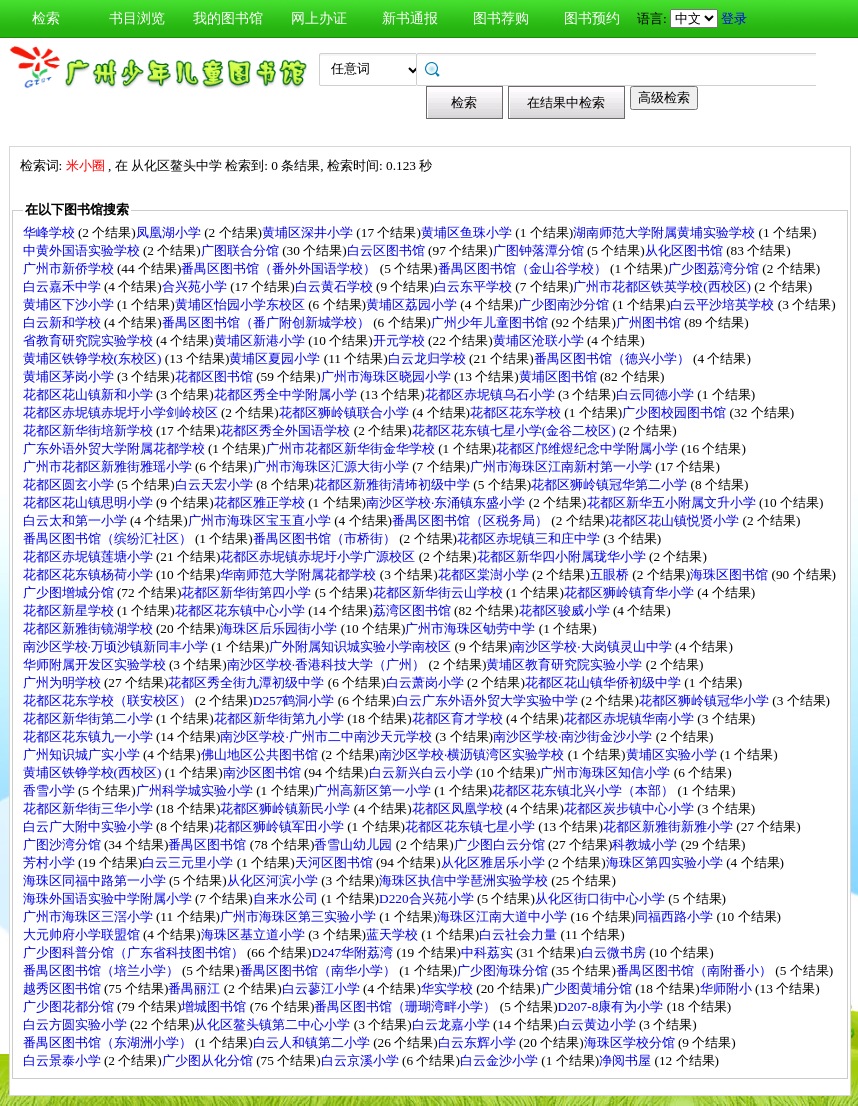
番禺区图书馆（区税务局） (471, 520)
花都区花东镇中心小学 (241, 610)
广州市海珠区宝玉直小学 (261, 520)
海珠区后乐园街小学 (280, 628)
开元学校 (400, 340)
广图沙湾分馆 (63, 844)
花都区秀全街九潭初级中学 (247, 682)
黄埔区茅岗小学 (70, 376)
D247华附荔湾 (353, 952)
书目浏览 (137, 18)
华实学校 (448, 988)
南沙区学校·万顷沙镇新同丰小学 (117, 646)
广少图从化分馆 (209, 1060)
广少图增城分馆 (70, 592)
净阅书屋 (626, 1060)
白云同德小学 (656, 394)
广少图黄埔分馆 (588, 988)
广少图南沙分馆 (565, 304)
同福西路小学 (675, 916)
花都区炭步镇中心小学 (630, 808)
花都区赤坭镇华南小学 (630, 718)
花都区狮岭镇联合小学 (345, 412)
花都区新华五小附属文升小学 (673, 502)
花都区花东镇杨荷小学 (89, 574)
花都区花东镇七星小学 (471, 826)
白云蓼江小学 (322, 988)
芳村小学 (50, 862)
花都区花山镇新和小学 (89, 394)
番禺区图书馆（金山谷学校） (524, 268)
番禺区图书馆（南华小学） (319, 970)
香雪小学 (50, 790)
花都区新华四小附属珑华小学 (563, 556)
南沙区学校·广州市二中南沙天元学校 (327, 736)
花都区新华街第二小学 (89, 718)
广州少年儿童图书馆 (491, 322)
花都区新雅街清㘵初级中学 (393, 484)
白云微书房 (615, 952)
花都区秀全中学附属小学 (287, 394)
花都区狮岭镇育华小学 (630, 592)
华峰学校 (50, 232)
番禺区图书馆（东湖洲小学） (109, 1042)
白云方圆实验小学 (76, 1024)
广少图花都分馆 (70, 1006)
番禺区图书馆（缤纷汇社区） (109, 538)
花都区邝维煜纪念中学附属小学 (588, 448)
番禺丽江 (195, 988)
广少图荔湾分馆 (715, 268)
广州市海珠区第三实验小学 (299, 916)
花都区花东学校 (517, 412)
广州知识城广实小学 (83, 754)
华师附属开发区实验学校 (96, 664)
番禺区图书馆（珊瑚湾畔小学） (406, 1006)
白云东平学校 (474, 286)
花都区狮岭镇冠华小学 (705, 700)
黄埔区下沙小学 (70, 304)
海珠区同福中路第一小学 (96, 880)
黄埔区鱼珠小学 (468, 232)
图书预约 (592, 18)
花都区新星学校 (70, 610)
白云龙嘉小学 (452, 1024)
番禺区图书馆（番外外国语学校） (280, 268)
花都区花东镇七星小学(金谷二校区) (515, 430)
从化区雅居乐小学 (494, 862)
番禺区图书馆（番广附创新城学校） (267, 322)
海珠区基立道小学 (254, 934)
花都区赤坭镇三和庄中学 (530, 538)
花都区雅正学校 (261, 502)
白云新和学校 (63, 322)
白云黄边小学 (598, 1024)
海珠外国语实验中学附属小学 (109, 898)
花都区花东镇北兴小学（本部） (584, 790)
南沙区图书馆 (263, 772)
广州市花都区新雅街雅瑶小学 (109, 466)
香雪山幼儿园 (354, 844)
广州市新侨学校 (70, 268)
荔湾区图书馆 (413, 610)
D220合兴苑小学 (428, 898)
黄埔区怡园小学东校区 (241, 304)
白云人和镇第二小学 (313, 1042)
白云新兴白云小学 (422, 772)
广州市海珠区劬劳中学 (471, 628)
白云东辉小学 (478, 1042)
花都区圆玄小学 (70, 484)
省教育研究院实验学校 (89, 340)
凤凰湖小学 (170, 232)
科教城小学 (646, 844)
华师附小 (727, 988)
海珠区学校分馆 (631, 1042)
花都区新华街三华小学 (89, 808)
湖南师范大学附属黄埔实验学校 (665, 232)
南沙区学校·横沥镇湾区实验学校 (473, 754)
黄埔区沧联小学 (540, 340)
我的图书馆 (228, 18)
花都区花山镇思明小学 (89, 502)
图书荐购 (501, 18)
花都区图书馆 (215, 376)
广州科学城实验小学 (196, 790)
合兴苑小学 (196, 286)
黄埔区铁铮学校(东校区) (94, 358)
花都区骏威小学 (566, 610)
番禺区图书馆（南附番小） (695, 970)
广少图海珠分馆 (504, 970)
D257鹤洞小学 (295, 700)
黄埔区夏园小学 (276, 358)
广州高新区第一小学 (374, 790)
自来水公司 (287, 898)
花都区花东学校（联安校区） (109, 700)
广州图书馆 (650, 322)
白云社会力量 (519, 934)
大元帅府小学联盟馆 (83, 934)
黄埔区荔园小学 (413, 304)
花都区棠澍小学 (485, 574)
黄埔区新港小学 (261, 340)
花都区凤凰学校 (459, 808)
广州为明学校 (63, 682)
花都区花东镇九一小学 (89, 736)
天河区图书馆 (335, 862)
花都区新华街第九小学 (280, 718)
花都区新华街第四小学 (247, 592)
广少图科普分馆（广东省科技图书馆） (135, 952)
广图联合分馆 (241, 250)
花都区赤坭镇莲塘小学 (89, 556)
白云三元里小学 (189, 862)
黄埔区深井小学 (309, 232)
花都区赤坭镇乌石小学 (491, 394)
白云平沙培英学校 (723, 304)
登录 (734, 18)
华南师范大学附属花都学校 (299, 574)
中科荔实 (488, 952)
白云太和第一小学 (76, 520)
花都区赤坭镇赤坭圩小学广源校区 (319, 556)
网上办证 (319, 18)
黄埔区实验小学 (673, 754)
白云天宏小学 (215, 484)
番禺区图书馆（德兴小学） (613, 358)
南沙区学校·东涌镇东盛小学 (447, 502)
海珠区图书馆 (730, 574)
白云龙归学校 (428, 358)
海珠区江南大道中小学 (503, 916)
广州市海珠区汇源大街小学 (332, 466)
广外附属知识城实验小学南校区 (361, 646)
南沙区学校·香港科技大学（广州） (328, 664)
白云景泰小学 (63, 1060)
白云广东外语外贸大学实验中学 (488, 700)
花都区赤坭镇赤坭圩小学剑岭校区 (122, 412)
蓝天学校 (393, 934)
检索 (46, 18)
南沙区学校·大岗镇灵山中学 (593, 646)
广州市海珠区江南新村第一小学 (562, 466)
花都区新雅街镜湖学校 (89, 628)
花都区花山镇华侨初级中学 (604, 682)
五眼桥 (611, 574)
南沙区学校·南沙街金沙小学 (574, 736)
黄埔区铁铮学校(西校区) (94, 772)
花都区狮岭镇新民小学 (286, 808)
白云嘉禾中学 (63, 286)
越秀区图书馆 (63, 988)
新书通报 (410, 18)
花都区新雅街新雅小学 (669, 826)
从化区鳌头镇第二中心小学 (273, 1024)
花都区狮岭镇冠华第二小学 (610, 484)
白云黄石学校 (335, 286)
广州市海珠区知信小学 (606, 772)
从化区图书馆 (685, 250)
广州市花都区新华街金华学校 (352, 448)
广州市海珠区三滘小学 (89, 916)
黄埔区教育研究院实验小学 (565, 664)
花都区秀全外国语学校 (286, 430)
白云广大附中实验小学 (89, 826)
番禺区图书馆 (208, 844)
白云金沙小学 (500, 1060)
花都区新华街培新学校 (89, 430)
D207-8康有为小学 (612, 1006)
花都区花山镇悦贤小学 (675, 520)
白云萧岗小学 (426, 682)
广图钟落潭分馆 (540, 250)
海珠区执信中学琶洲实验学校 (465, 880)
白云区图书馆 (387, 250)
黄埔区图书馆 (559, 376)
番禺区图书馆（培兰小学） (102, 970)
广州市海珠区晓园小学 (387, 376)
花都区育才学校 (459, 718)
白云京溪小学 (361, 1060)
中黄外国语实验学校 (83, 250)
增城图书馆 (215, 1006)
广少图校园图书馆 (675, 412)
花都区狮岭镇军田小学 (280, 826)
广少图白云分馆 (501, 844)
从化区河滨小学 (274, 880)
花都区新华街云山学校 (439, 592)
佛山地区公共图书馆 (261, 754)
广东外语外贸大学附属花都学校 (115, 448)
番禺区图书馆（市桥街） (326, 538)
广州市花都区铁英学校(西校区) (663, 286)
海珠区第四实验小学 (666, 862)
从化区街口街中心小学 (601, 898)
